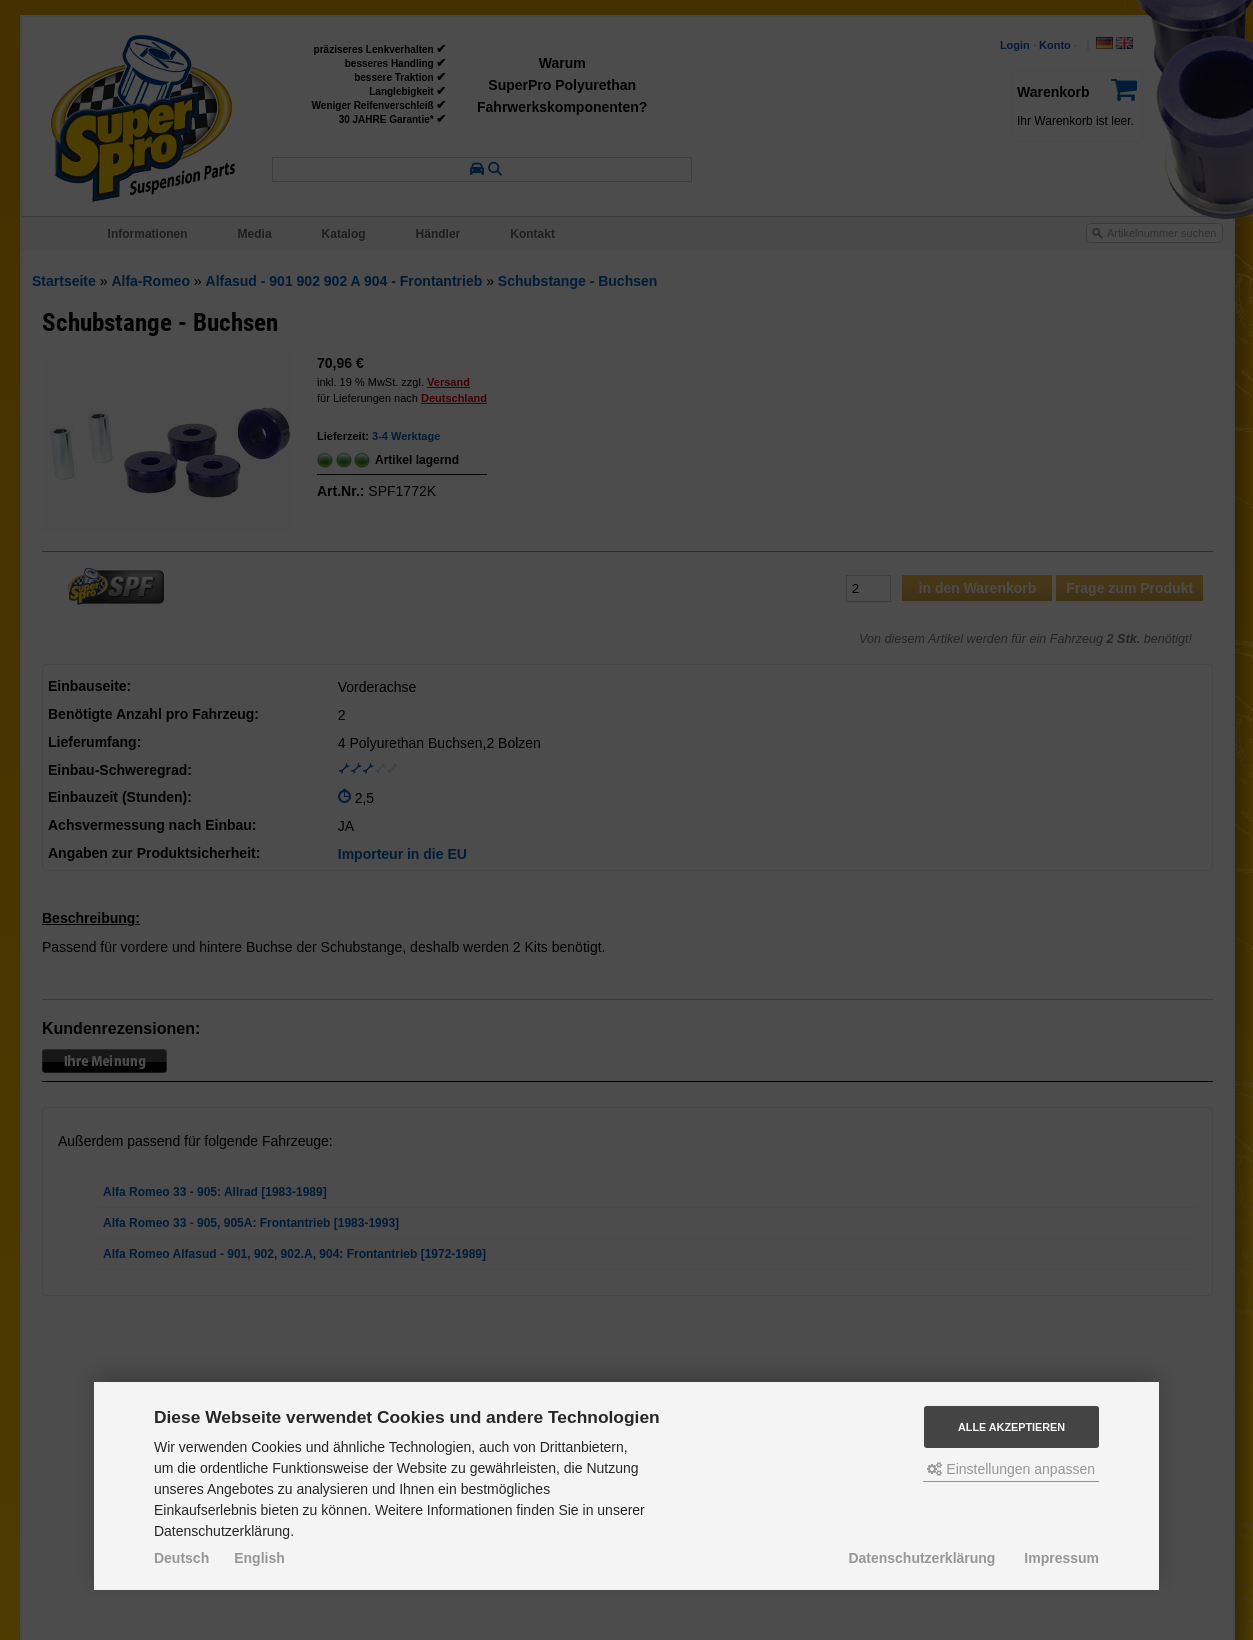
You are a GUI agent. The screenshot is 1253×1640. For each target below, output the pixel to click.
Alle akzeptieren (1011, 1427)
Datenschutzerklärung (921, 1558)
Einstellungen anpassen (1011, 1469)
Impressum (1061, 1558)
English (259, 1558)
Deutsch (181, 1558)
